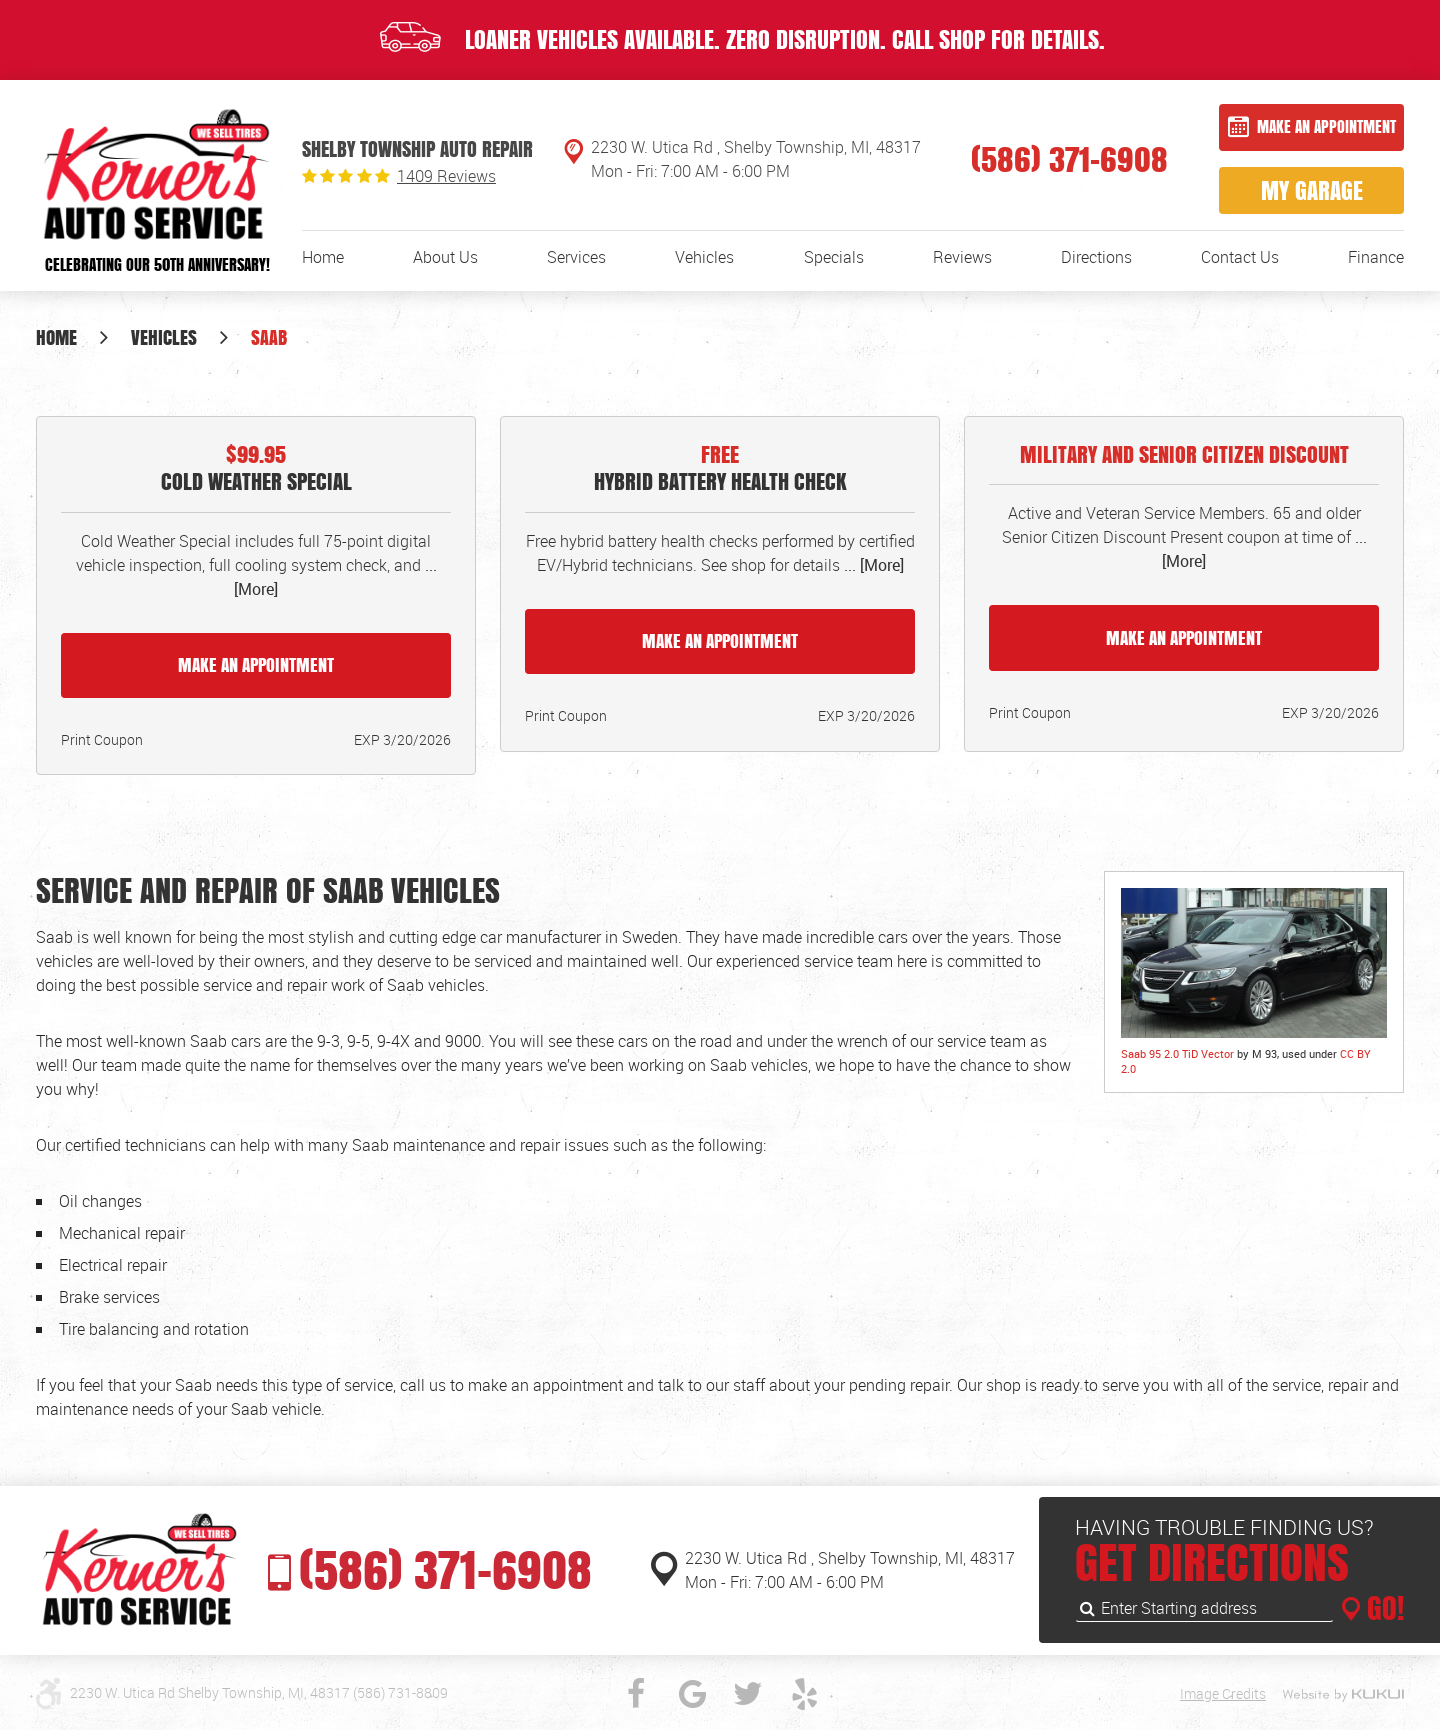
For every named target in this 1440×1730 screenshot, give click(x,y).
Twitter (748, 1694)
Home (323, 257)
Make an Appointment (1326, 126)
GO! (1382, 1608)
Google (692, 1694)
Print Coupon (102, 739)
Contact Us (1240, 257)
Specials (834, 257)
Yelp (804, 1694)
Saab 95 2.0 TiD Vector (1177, 1053)
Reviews (962, 257)
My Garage (1312, 190)
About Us (445, 257)
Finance (1376, 257)
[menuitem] (323, 257)
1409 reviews (446, 176)
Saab (269, 337)
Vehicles (704, 257)
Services (576, 257)
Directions (1096, 257)
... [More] (872, 565)
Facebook (636, 1694)
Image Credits (1223, 1693)
